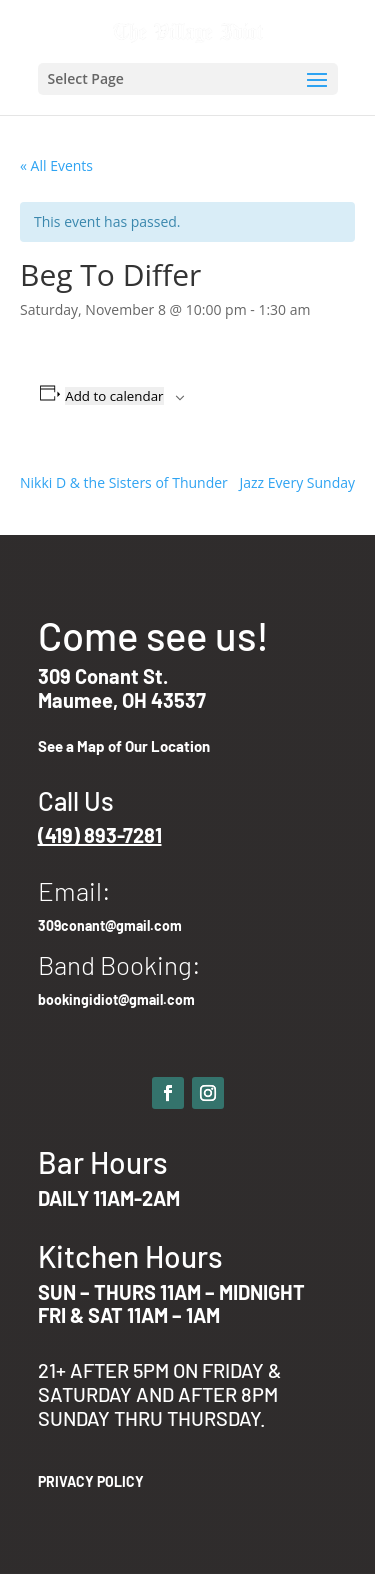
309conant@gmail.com (110, 925)
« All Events (56, 165)
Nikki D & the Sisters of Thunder (124, 482)
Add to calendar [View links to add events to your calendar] (114, 396)
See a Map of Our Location (124, 746)
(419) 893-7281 (100, 835)
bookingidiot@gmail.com (116, 999)
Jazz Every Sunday (297, 482)
